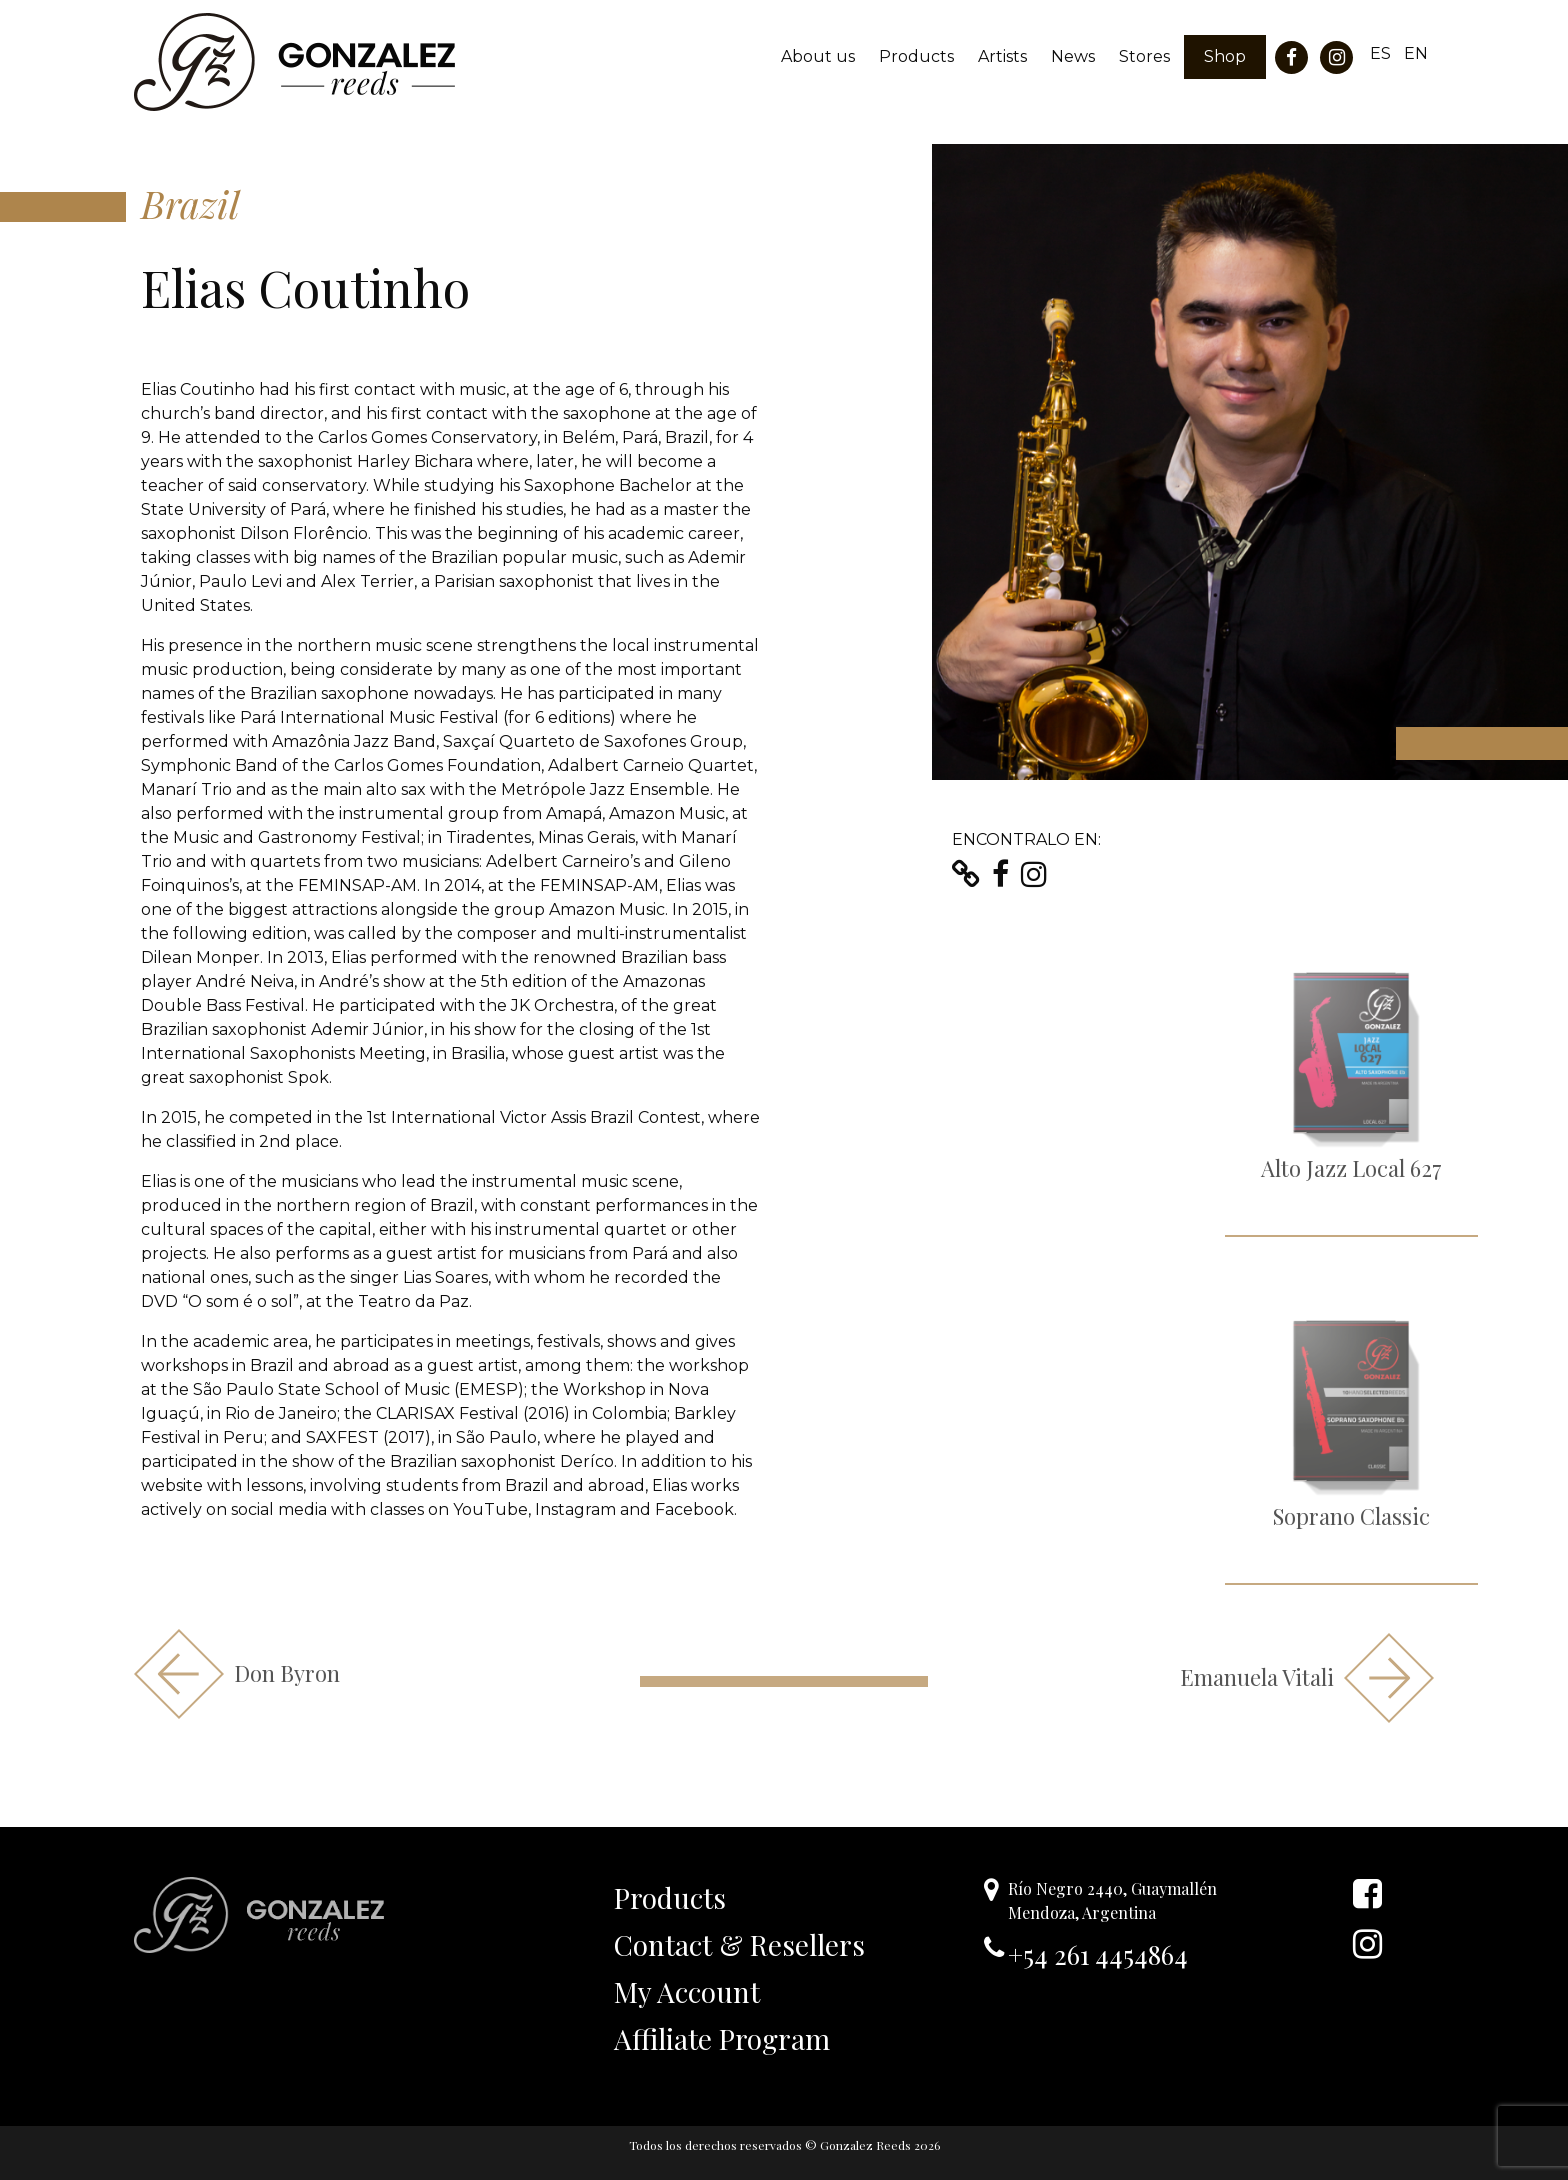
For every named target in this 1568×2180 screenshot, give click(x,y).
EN (1416, 53)
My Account (687, 1991)
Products (916, 56)
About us (818, 56)
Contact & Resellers (739, 1944)
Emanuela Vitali (1307, 1678)
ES (1380, 53)
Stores (1144, 56)
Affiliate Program (722, 2038)
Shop (1225, 56)
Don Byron (237, 1674)
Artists (1002, 56)
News (1073, 56)
